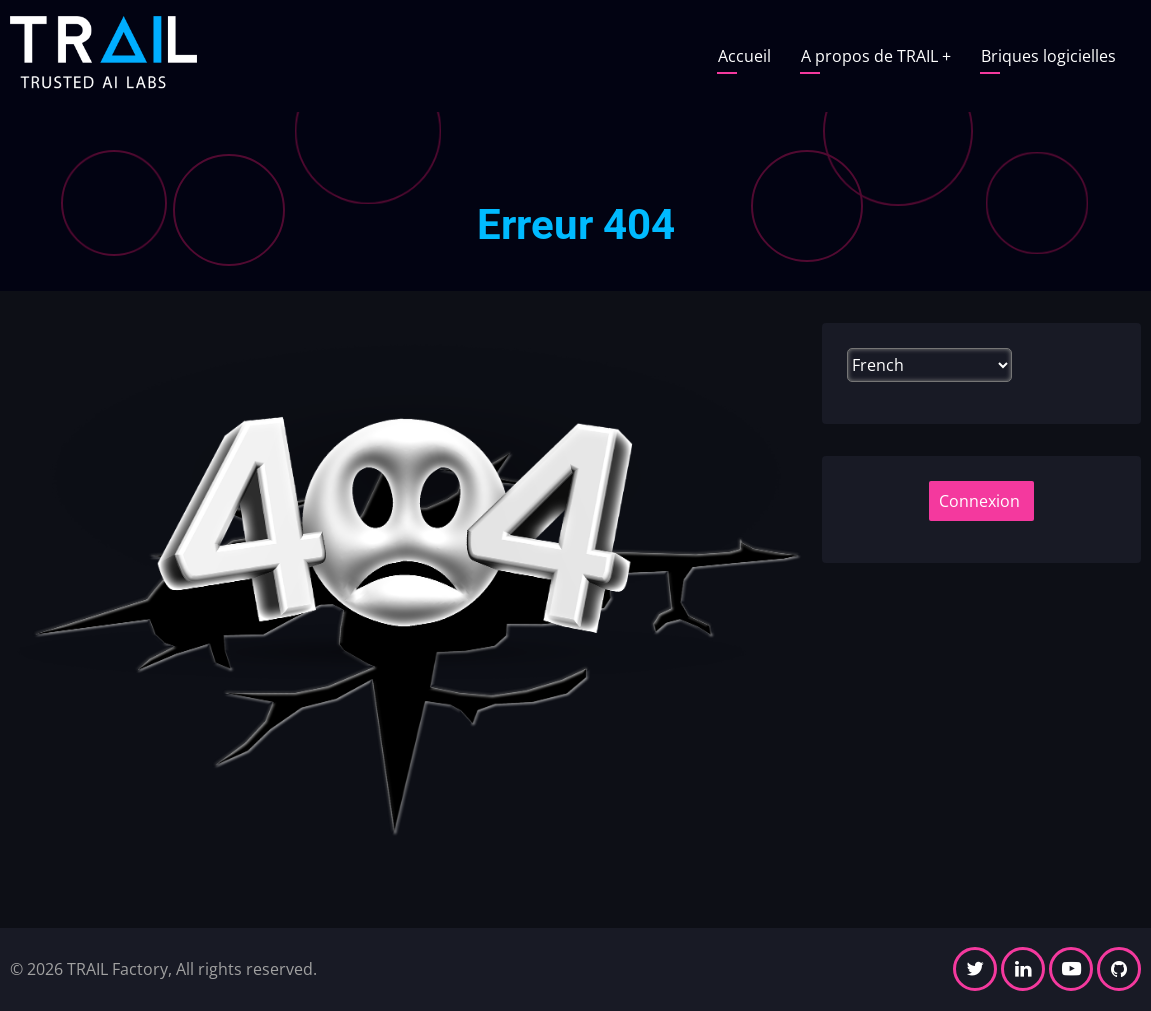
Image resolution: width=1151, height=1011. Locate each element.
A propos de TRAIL (876, 56)
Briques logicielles (1048, 56)
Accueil (744, 56)
